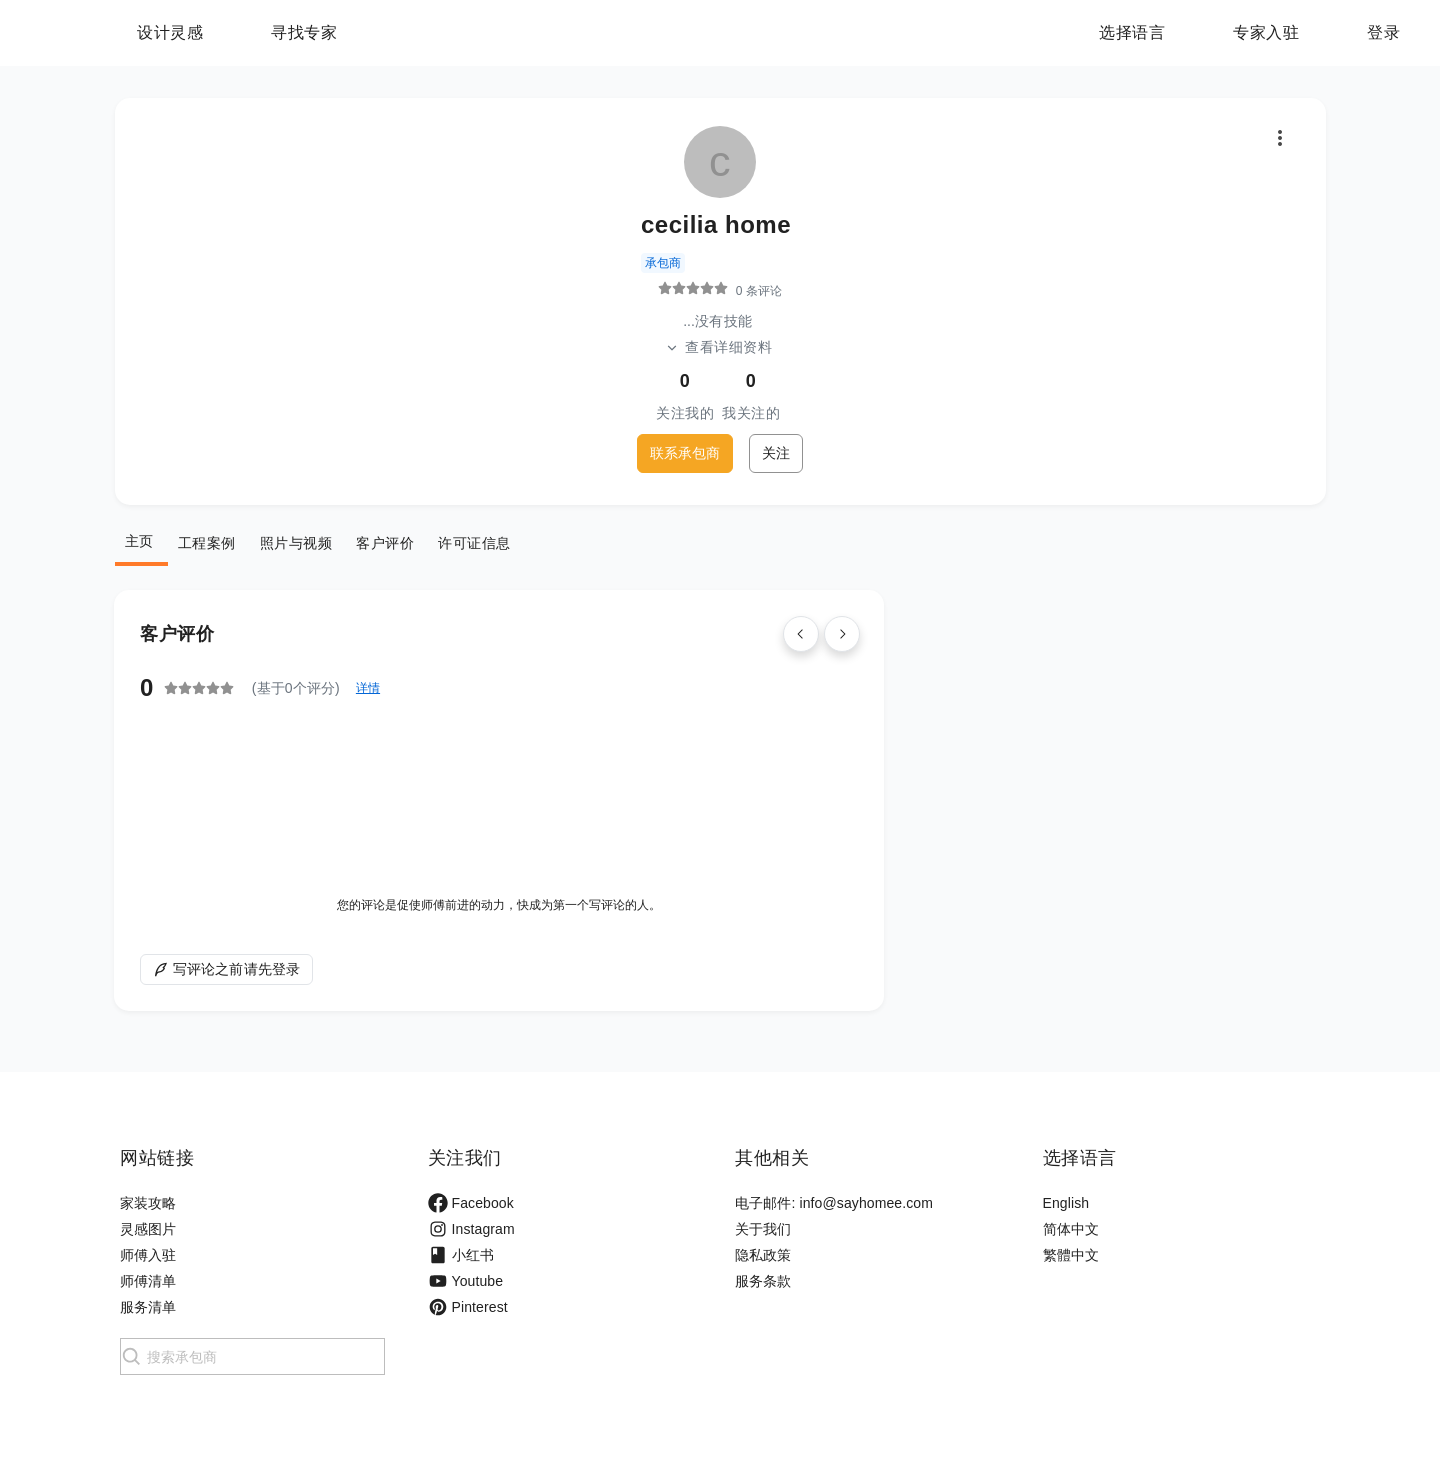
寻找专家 (429, 32)
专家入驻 (1266, 32)
